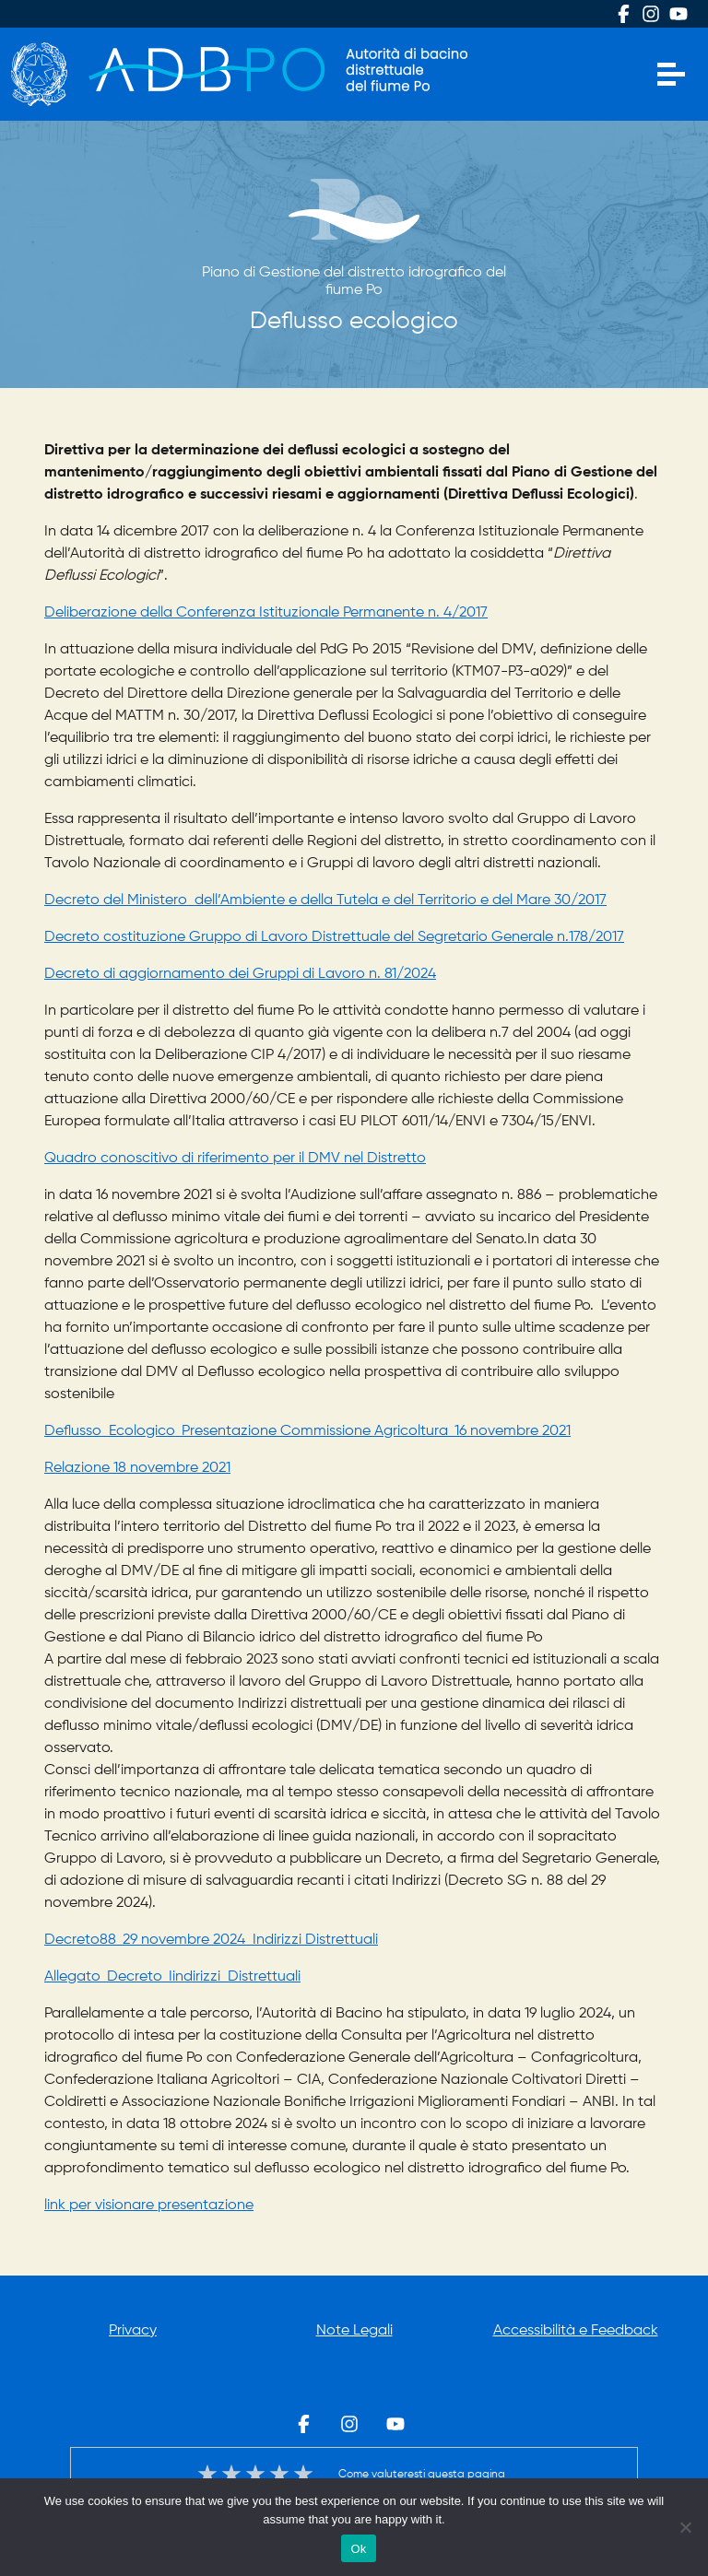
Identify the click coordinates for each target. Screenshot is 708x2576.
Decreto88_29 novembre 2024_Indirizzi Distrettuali (211, 1940)
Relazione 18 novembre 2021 (137, 1468)
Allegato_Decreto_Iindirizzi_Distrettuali (172, 1977)
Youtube (678, 14)
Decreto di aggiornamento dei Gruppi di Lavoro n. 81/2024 (240, 974)
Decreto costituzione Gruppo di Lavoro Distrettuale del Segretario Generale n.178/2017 (334, 937)
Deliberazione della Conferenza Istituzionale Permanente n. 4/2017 (266, 613)
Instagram (651, 14)
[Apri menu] (671, 74)
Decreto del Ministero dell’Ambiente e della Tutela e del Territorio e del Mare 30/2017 (325, 900)
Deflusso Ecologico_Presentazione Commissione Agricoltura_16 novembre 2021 (307, 1431)
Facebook (623, 14)
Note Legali (354, 2330)
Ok (358, 2549)
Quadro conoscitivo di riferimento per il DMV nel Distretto (235, 1158)
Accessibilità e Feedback (575, 2330)
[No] (685, 2527)
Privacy (133, 2330)
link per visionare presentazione (149, 2205)
